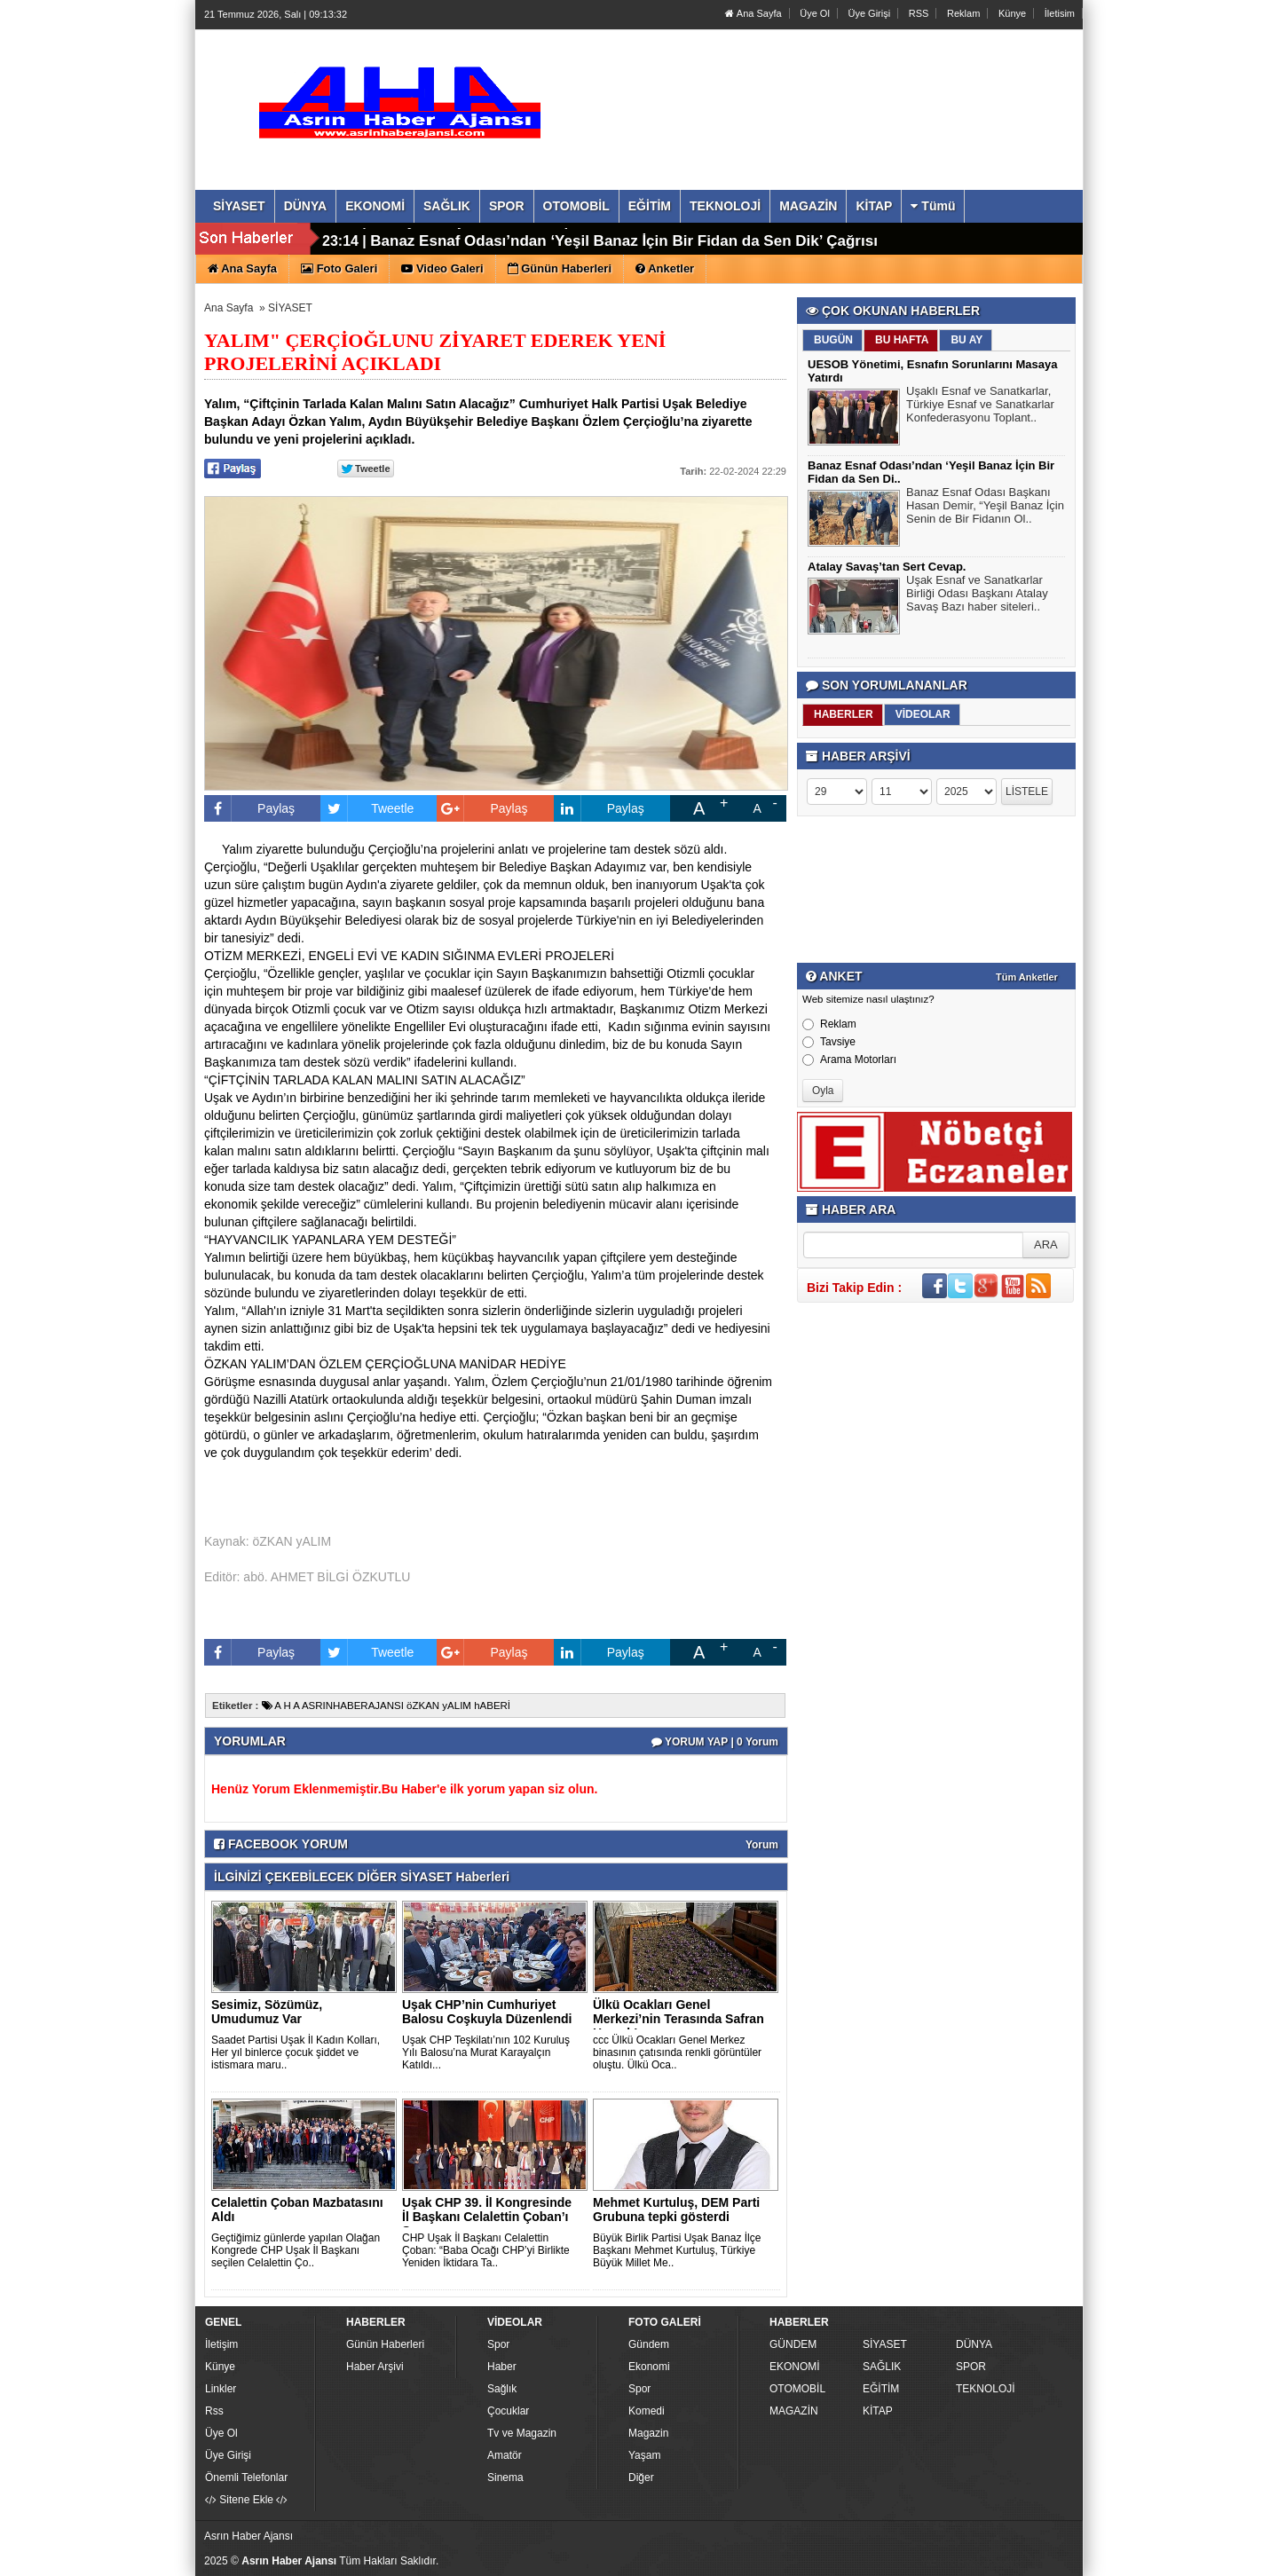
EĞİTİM (881, 2389)
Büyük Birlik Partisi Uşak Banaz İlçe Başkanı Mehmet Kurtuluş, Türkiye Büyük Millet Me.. (677, 2250)
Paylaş (249, 808)
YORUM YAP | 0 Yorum (714, 1742)
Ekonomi (649, 2366)
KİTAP (878, 2411)
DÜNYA (974, 2344)
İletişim (221, 2344)
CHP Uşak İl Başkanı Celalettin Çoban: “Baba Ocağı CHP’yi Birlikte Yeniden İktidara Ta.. (486, 2250)
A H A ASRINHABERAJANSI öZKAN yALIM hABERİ (386, 1705)
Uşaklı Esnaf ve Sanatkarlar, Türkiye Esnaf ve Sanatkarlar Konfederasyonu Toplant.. (980, 406)
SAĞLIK (882, 2366)
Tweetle (367, 808)
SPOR (971, 2366)
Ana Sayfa (753, 13)
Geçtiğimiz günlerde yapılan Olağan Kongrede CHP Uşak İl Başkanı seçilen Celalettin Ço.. (295, 2250)
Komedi (646, 2411)
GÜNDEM (792, 2344)
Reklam (963, 13)
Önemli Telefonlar (246, 2477)
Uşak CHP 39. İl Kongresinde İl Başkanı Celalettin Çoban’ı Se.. (487, 2216)
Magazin (648, 2433)
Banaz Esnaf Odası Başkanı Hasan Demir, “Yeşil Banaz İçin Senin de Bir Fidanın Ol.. (985, 507)
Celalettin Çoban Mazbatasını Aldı (297, 2209)
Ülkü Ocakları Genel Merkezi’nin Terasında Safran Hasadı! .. (678, 2018)
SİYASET (290, 308)
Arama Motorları (849, 1059)
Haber (502, 2366)
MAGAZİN (793, 2411)
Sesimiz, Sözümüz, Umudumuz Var (266, 2011)
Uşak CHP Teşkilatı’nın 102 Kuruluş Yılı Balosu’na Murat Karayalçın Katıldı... (486, 2052)
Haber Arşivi (375, 2366)
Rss (214, 2411)
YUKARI (1185, 2550)
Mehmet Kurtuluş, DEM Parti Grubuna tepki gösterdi (676, 2209)
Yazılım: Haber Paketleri (972, 2561)
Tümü (933, 206)
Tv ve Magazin (521, 2433)
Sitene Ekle (246, 2499)
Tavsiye (829, 1042)
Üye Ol (815, 13)
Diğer (641, 2477)
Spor (498, 2344)
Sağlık (502, 2389)
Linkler (220, 2389)
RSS (919, 13)
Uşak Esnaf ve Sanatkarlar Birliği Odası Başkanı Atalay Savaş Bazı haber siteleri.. (977, 595)
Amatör (504, 2455)
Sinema (505, 2477)
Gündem (648, 2344)
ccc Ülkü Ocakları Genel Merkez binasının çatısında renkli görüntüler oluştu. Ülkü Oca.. (677, 2052)
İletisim (1060, 13)
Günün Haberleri (385, 2344)
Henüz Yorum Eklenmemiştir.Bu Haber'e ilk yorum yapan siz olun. (404, 1789)
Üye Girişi (869, 13)
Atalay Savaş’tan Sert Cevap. (473, 239)
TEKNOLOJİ (985, 2389)
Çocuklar (508, 2411)
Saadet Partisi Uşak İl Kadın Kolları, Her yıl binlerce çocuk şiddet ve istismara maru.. (295, 2052)
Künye (1012, 13)
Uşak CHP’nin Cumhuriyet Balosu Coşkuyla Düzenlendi (487, 2011)
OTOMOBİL (797, 2389)
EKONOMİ (794, 2366)
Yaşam (644, 2455)
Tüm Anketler (1027, 977)
